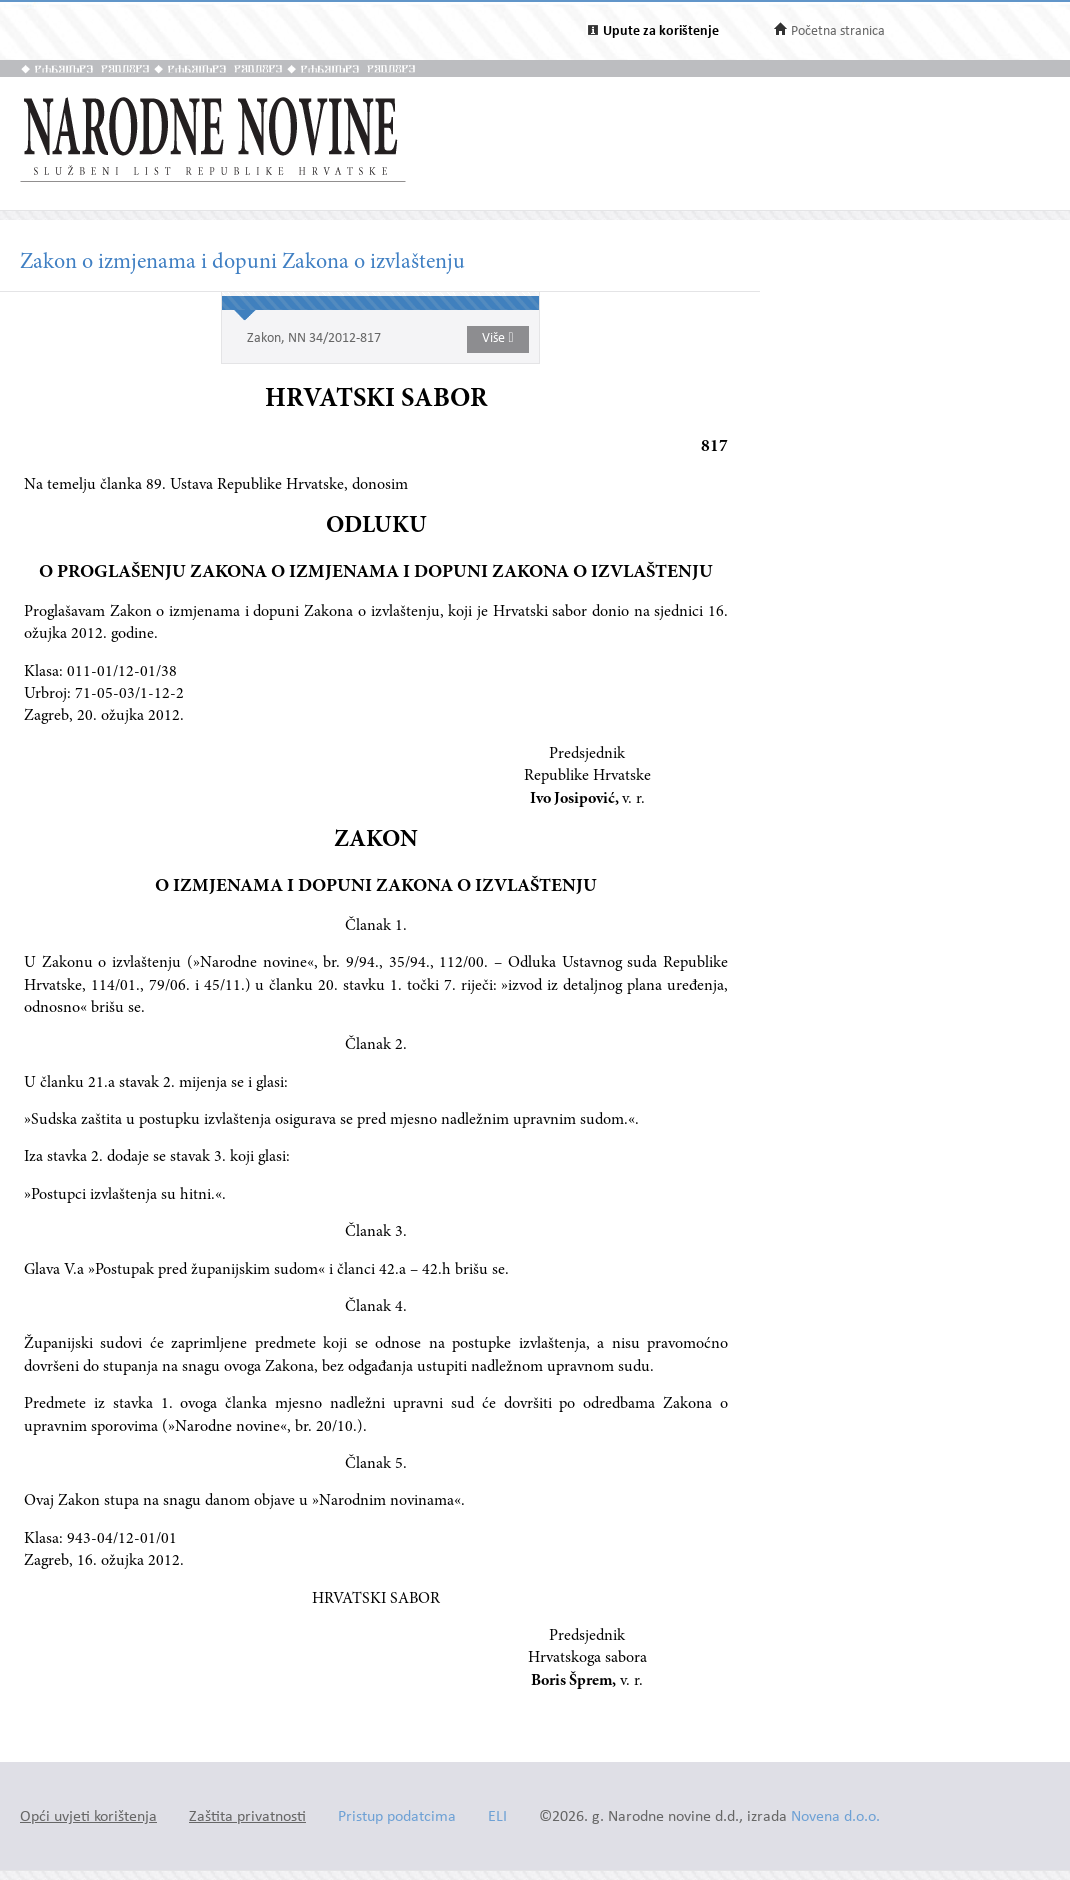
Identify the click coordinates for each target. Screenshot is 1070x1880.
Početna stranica (838, 31)
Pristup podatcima (397, 1817)
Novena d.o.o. (835, 1817)
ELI (497, 1817)
